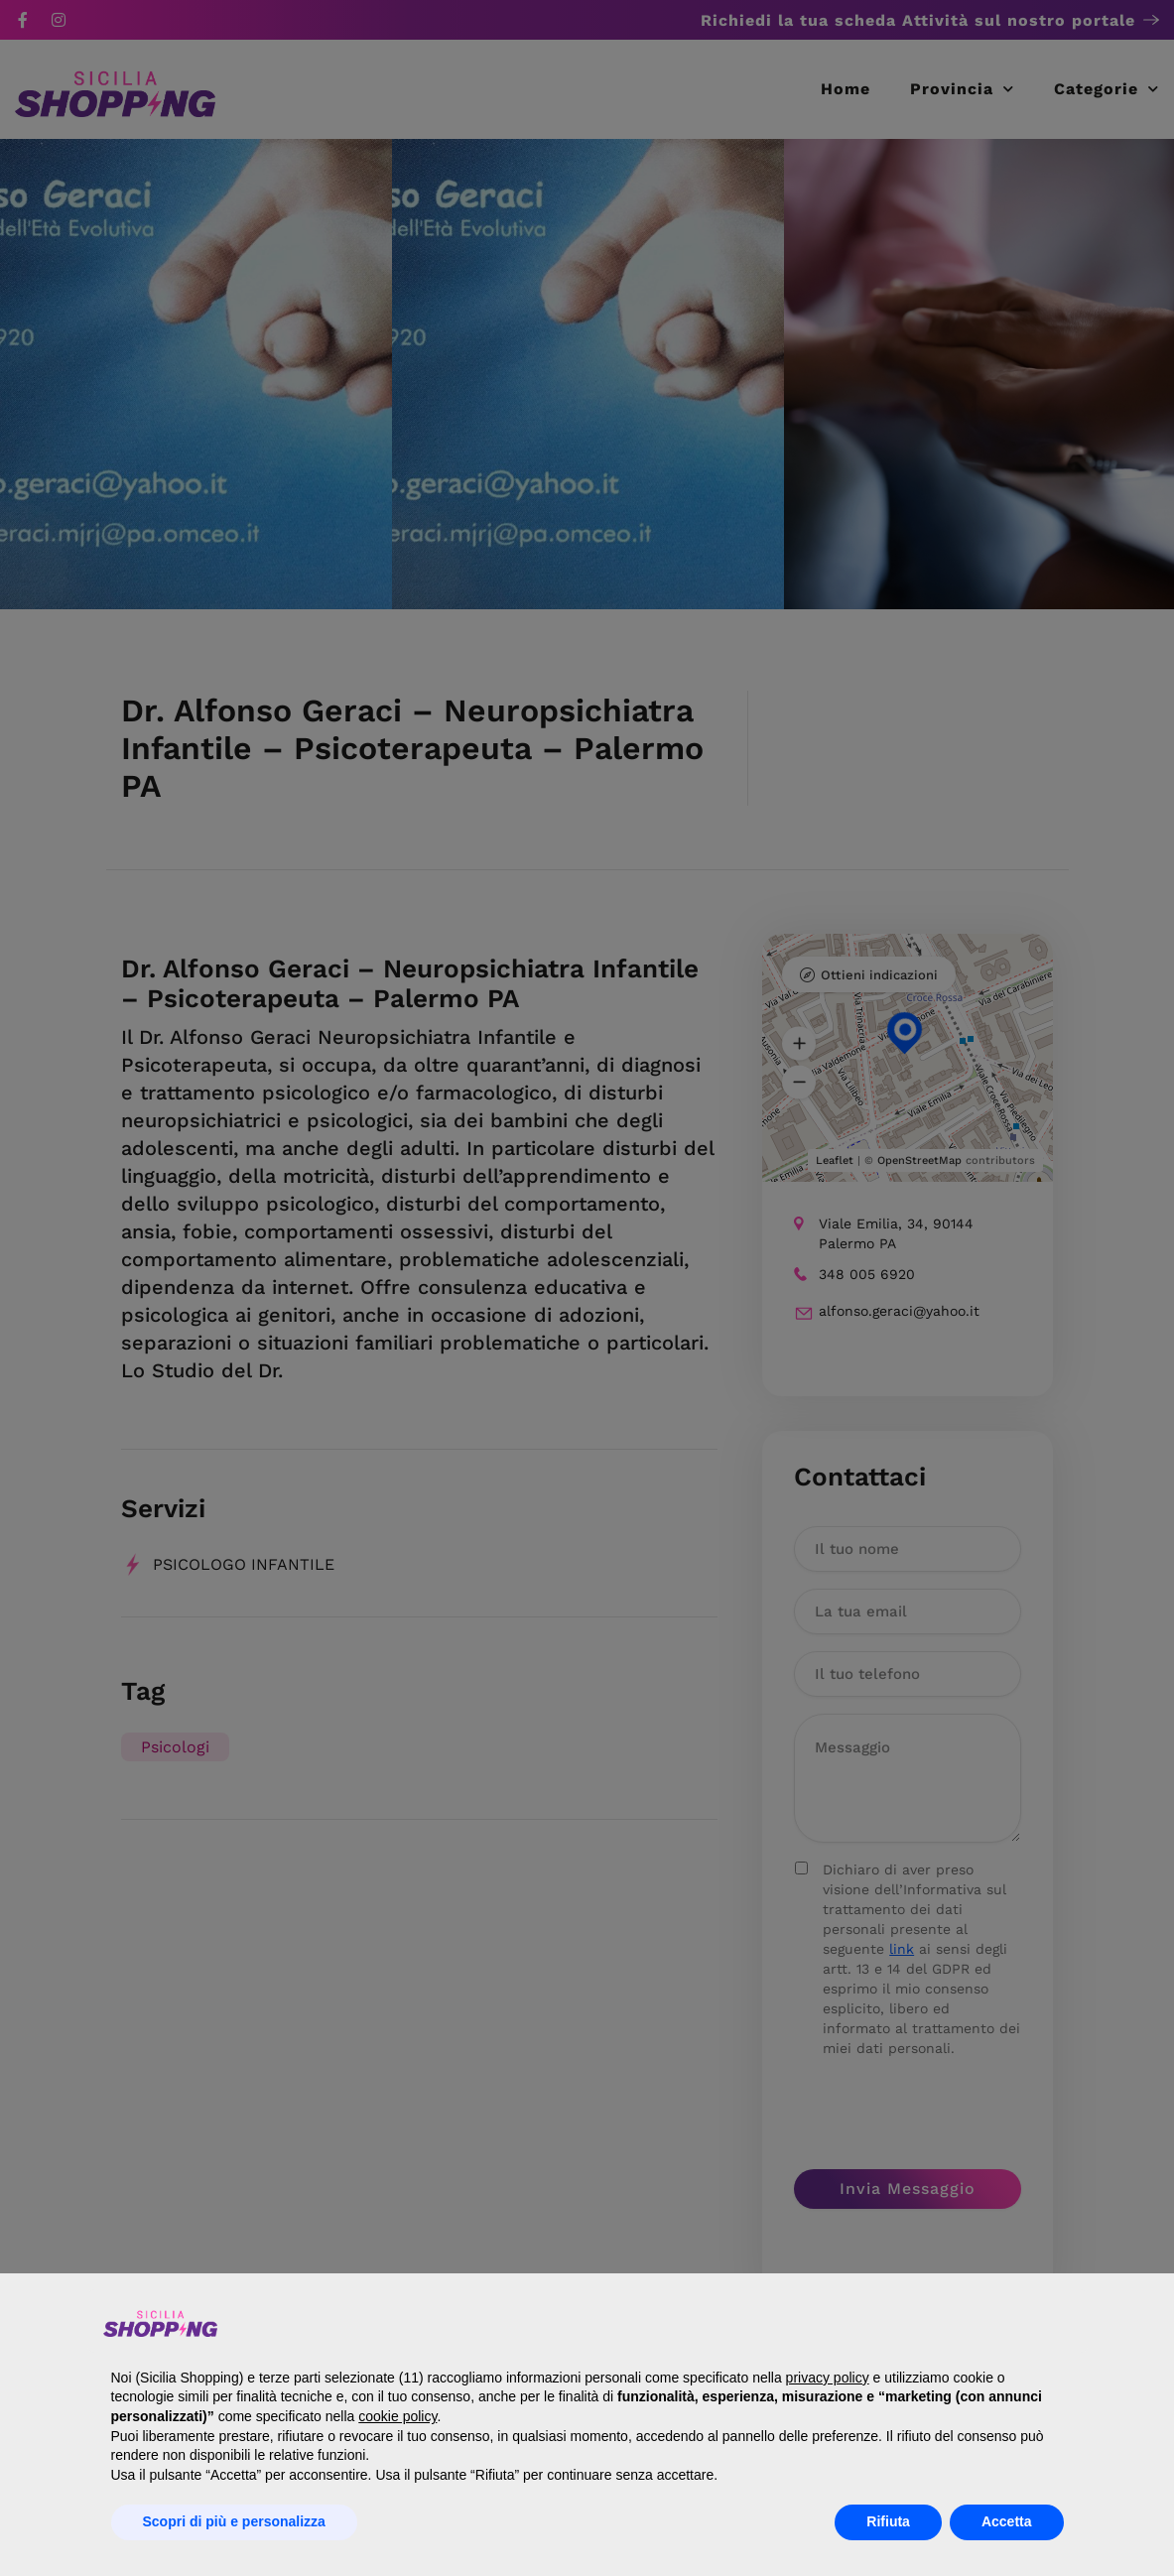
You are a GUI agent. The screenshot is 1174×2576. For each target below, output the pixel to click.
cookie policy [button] (397, 2416)
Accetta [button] (1006, 2521)
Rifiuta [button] (888, 2521)
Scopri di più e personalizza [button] (234, 2521)
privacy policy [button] (827, 2377)
